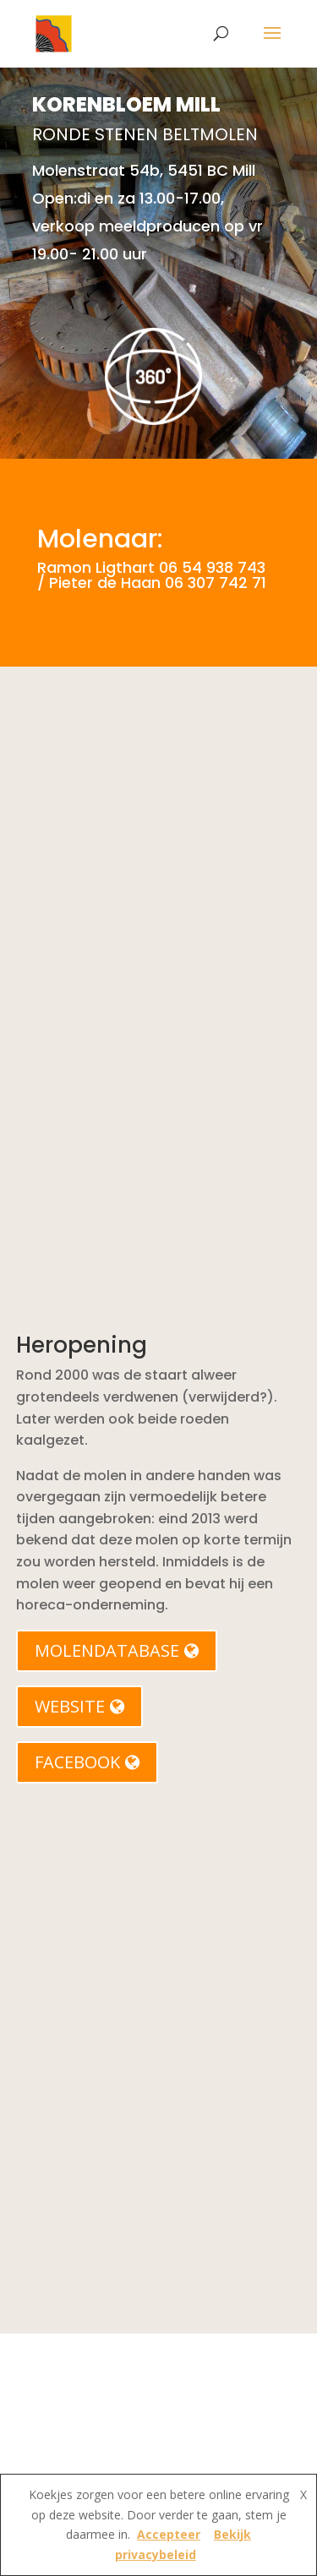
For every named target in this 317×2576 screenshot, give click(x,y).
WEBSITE (79, 1706)
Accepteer (168, 2534)
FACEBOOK (87, 1762)
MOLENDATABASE (117, 1650)
